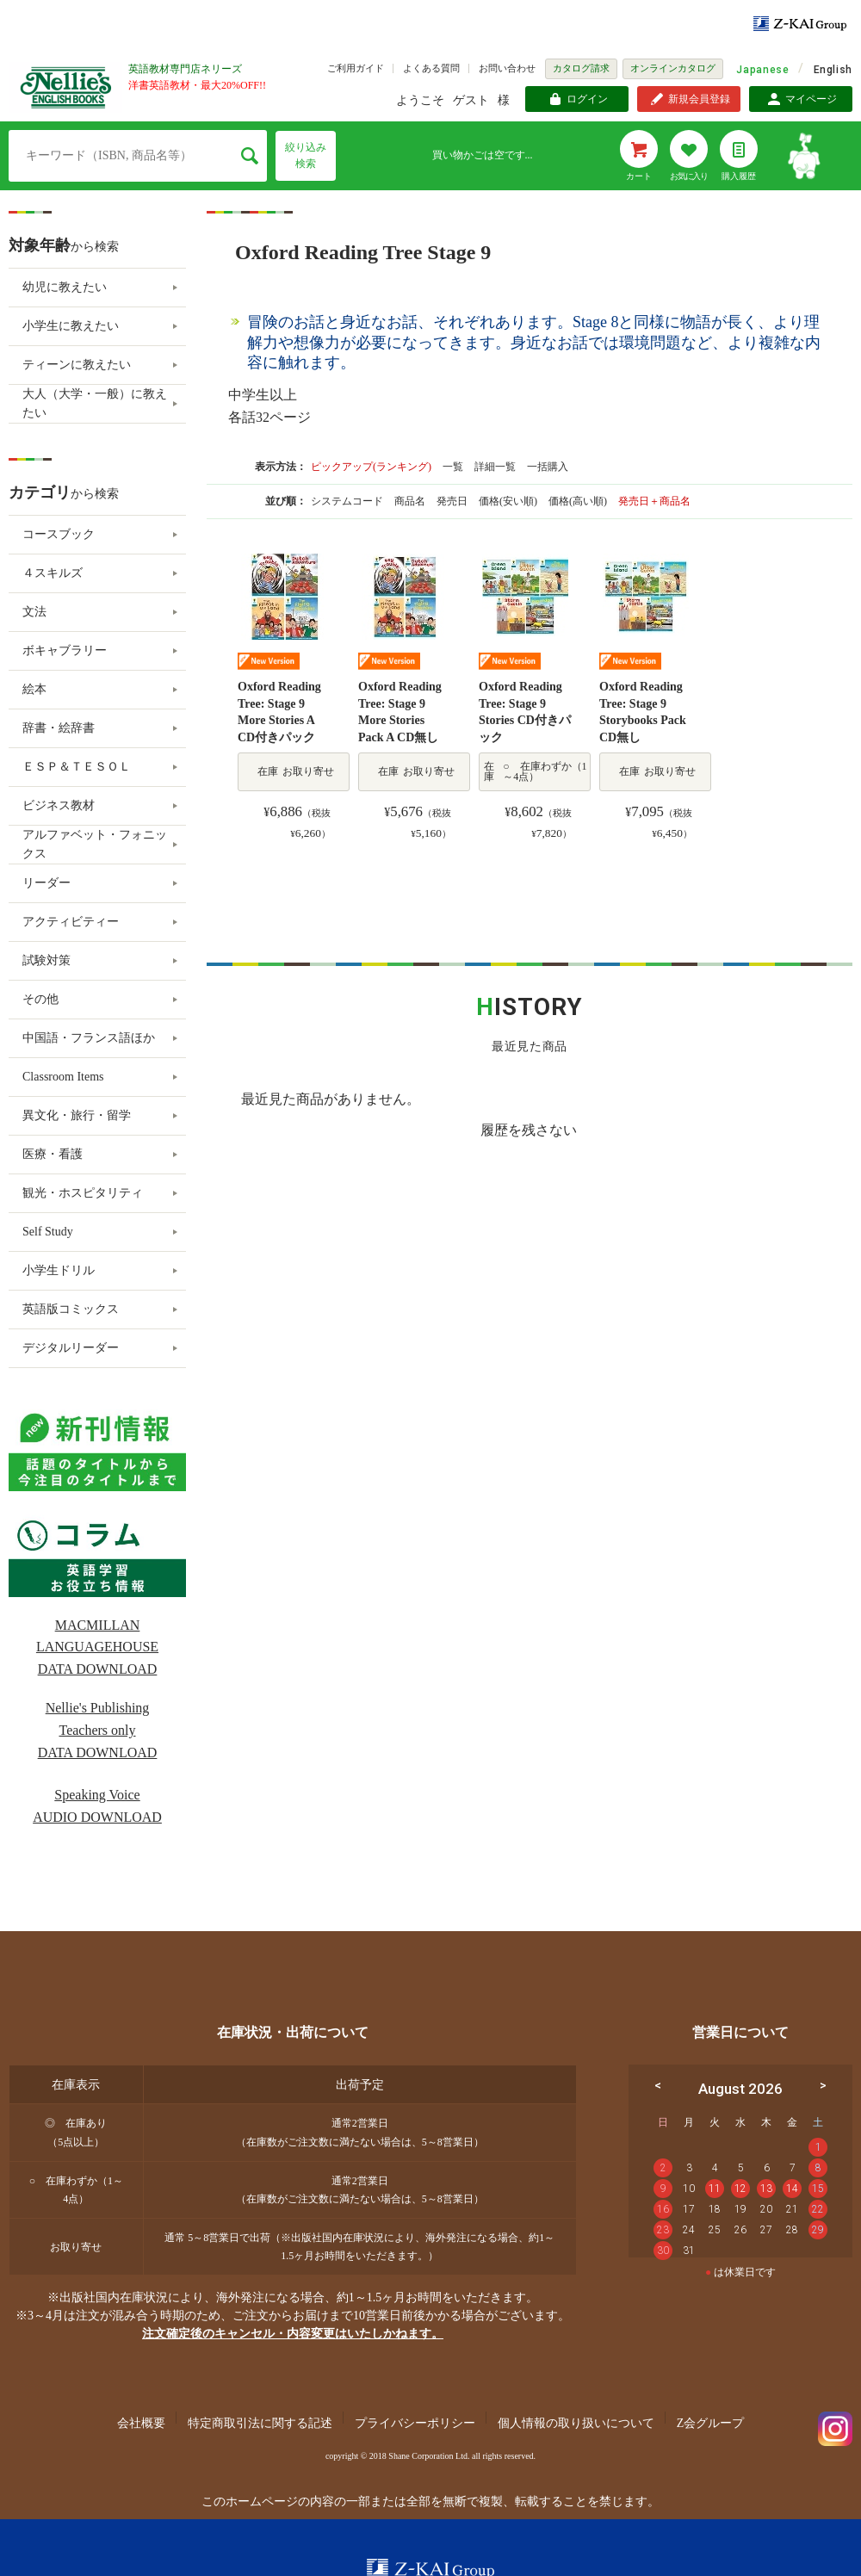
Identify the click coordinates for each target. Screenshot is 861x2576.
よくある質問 (431, 68)
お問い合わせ (507, 68)
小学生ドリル (58, 1270)
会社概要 (141, 2423)
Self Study (47, 1231)
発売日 (453, 501)
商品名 (411, 501)
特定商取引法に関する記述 (260, 2423)
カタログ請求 (581, 68)
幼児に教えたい (64, 287)
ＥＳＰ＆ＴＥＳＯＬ (76, 766)
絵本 (34, 689)
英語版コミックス (70, 1309)
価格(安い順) (509, 501)
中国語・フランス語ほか (88, 1037)
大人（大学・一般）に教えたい (94, 403)
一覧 (453, 467)
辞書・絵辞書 (58, 727)
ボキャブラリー (64, 650)
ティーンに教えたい (76, 364)
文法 (34, 611)
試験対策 (46, 960)
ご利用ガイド (355, 68)
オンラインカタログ (672, 68)
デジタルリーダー (70, 1347)
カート (639, 176)
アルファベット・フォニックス (94, 844)
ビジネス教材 (58, 805)
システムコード (348, 501)
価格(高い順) (579, 501)
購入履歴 (739, 176)
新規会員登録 (699, 99)
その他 (40, 999)
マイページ (811, 99)
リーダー (46, 882)
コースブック (58, 534)
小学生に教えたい (70, 325)
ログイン (587, 99)
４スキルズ (52, 573)
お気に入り (689, 176)
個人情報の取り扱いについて (576, 2423)
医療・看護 (52, 1154)
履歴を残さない (528, 1130)
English (833, 70)
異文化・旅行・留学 (76, 1115)
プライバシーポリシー (415, 2423)
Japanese (762, 70)
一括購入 (547, 467)
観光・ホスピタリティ (82, 1192)
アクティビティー (70, 921)
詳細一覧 (495, 467)
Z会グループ (711, 2423)
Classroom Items (63, 1076)
